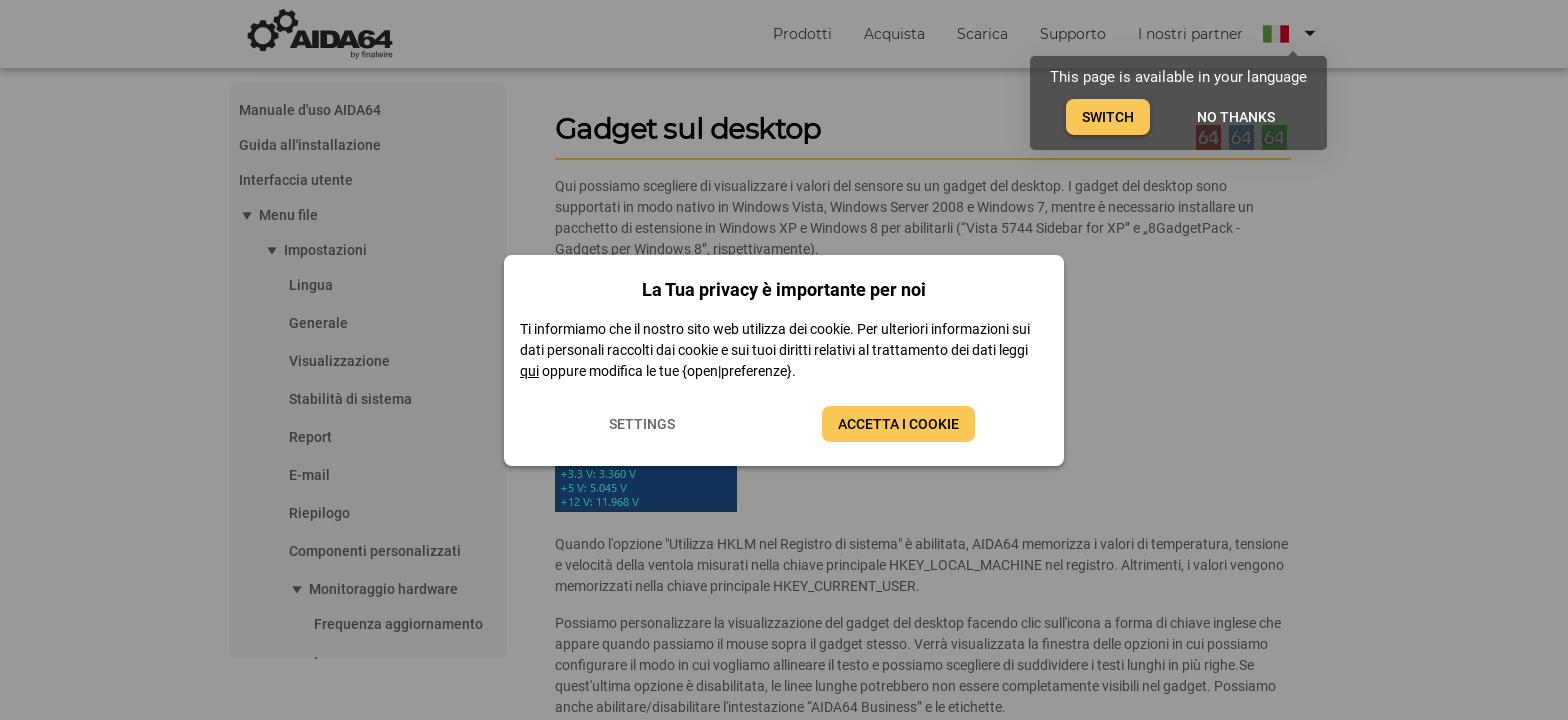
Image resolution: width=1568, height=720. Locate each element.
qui (529, 371)
